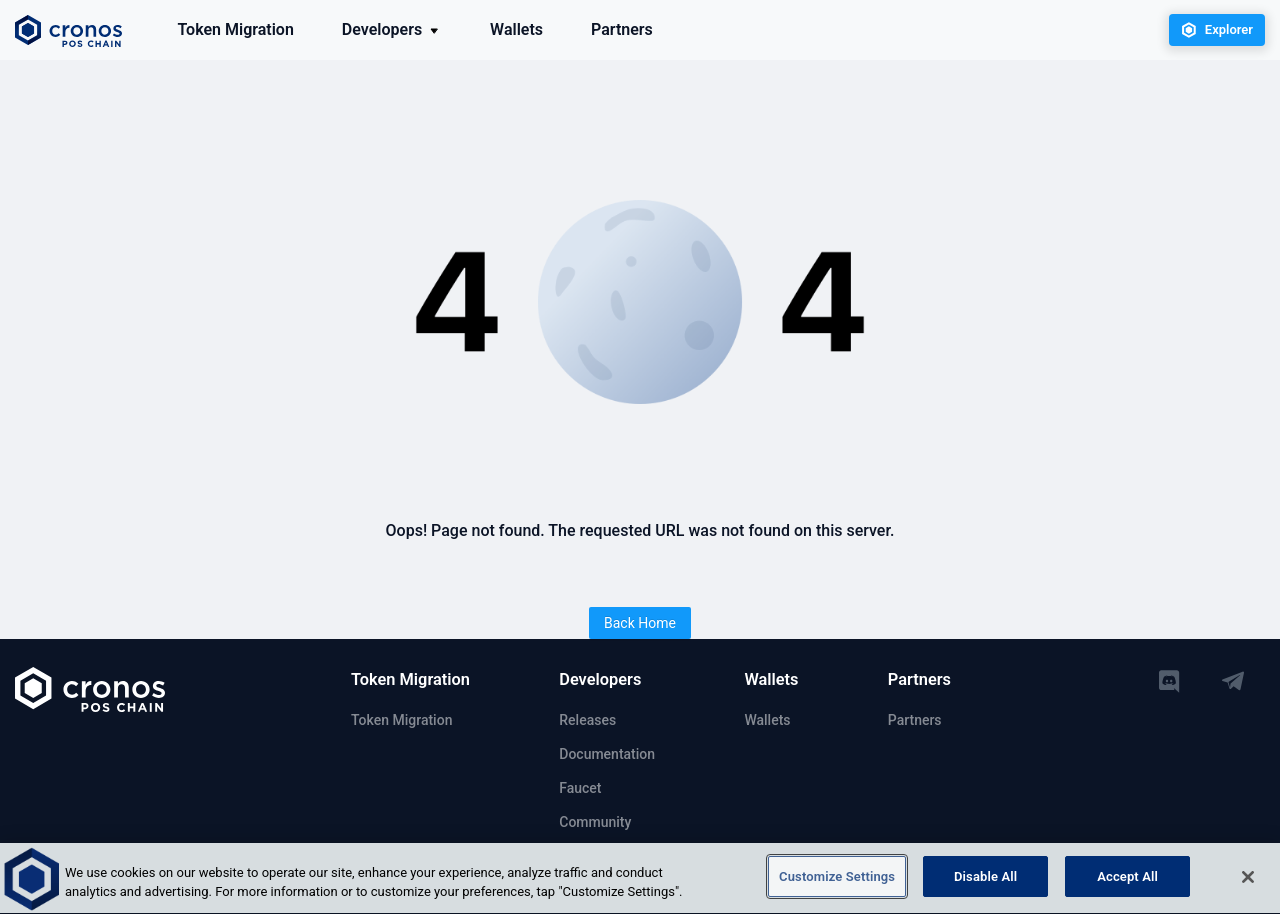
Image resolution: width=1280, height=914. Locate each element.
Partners (622, 29)
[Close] (1248, 880)
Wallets (516, 29)
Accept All (1127, 879)
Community (595, 822)
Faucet (580, 788)
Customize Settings (837, 879)
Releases (587, 720)
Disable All (985, 879)
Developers (392, 29)
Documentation (607, 754)
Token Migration (236, 29)
